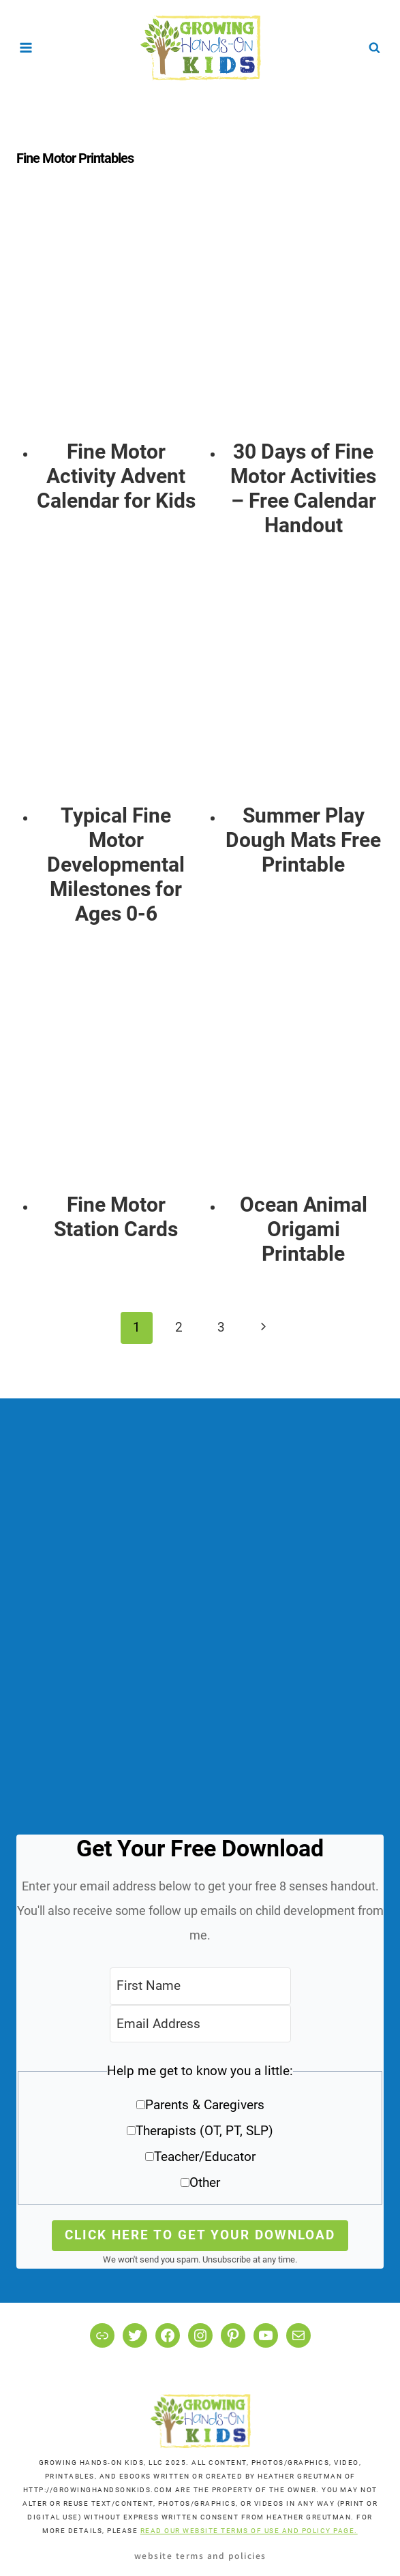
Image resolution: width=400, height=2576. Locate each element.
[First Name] (200, 1986)
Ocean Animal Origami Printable (303, 1229)
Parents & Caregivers (204, 2105)
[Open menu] (26, 47)
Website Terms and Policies (200, 2555)
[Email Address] (200, 2023)
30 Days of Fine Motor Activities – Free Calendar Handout (303, 488)
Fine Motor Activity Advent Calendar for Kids (116, 476)
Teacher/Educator (205, 2156)
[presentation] (116, 320)
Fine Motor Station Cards (116, 1217)
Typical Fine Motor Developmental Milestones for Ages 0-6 (116, 864)
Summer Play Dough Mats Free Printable (303, 839)
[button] (200, 2131)
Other (204, 2182)
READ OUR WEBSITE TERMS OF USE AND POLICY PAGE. (249, 2530)
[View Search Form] (374, 47)
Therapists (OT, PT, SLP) (204, 2130)
